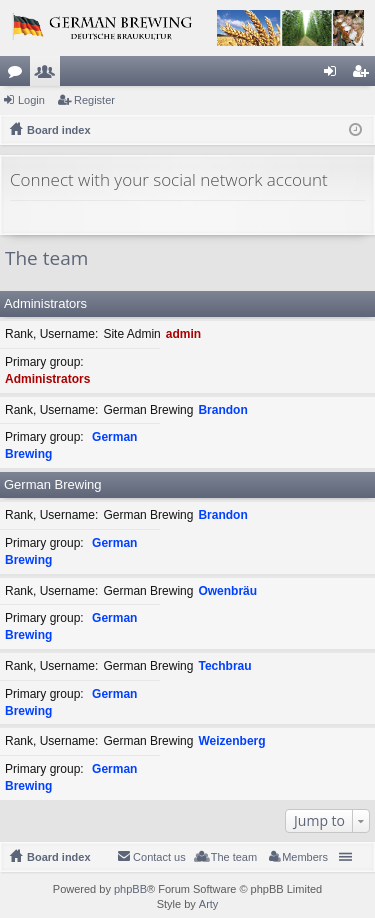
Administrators (45, 303)
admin (183, 334)
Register (94, 100)
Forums (19, 75)
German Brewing (53, 484)
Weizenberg (231, 741)
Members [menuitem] (305, 857)
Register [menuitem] (364, 75)
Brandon (222, 410)
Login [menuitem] (334, 75)
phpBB (130, 889)
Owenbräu (227, 591)
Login (31, 100)
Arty (209, 904)
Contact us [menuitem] (159, 857)
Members (49, 75)
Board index (59, 857)
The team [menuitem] (234, 857)
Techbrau (224, 666)
